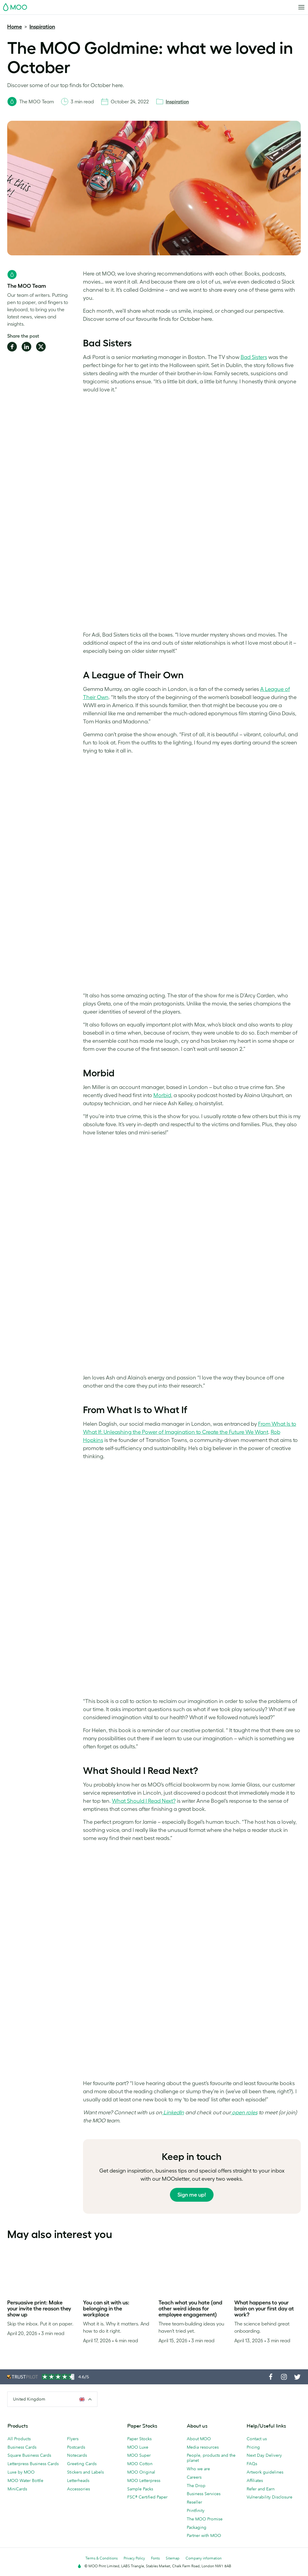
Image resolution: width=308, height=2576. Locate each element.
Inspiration (42, 27)
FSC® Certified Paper (147, 2497)
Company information (204, 2558)
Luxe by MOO (21, 2472)
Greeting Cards (82, 2463)
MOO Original (141, 2472)
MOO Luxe (137, 2447)
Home (14, 27)
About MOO (199, 2438)
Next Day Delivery (264, 2455)
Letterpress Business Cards (33, 2463)
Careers (194, 2477)
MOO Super (139, 2455)
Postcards (76, 2447)
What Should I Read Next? (144, 1801)
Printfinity (196, 2510)
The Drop (196, 2485)
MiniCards (17, 2489)
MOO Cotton (139, 2463)
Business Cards (22, 2447)
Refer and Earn (261, 2489)
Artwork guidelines (265, 2472)
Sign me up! (191, 2195)
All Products (19, 2438)
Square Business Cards (29, 2455)
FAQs (252, 2463)
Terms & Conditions (101, 2558)
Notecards (77, 2455)
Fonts (155, 2558)
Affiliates (255, 2480)
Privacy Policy (134, 2558)
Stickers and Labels (85, 2472)
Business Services (203, 2493)
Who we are (198, 2468)
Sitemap (173, 2558)
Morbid (162, 1095)
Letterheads (78, 2480)
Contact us (257, 2438)
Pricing (253, 2447)
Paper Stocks (139, 2438)
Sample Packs (140, 2489)
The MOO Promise (205, 2519)
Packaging (196, 2527)
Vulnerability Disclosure (269, 2497)
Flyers (73, 2438)
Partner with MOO (204, 2535)
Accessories (78, 2489)
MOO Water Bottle (25, 2480)
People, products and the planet (211, 2458)
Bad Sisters (254, 357)
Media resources (203, 2447)
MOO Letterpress (143, 2480)
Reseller (194, 2502)
